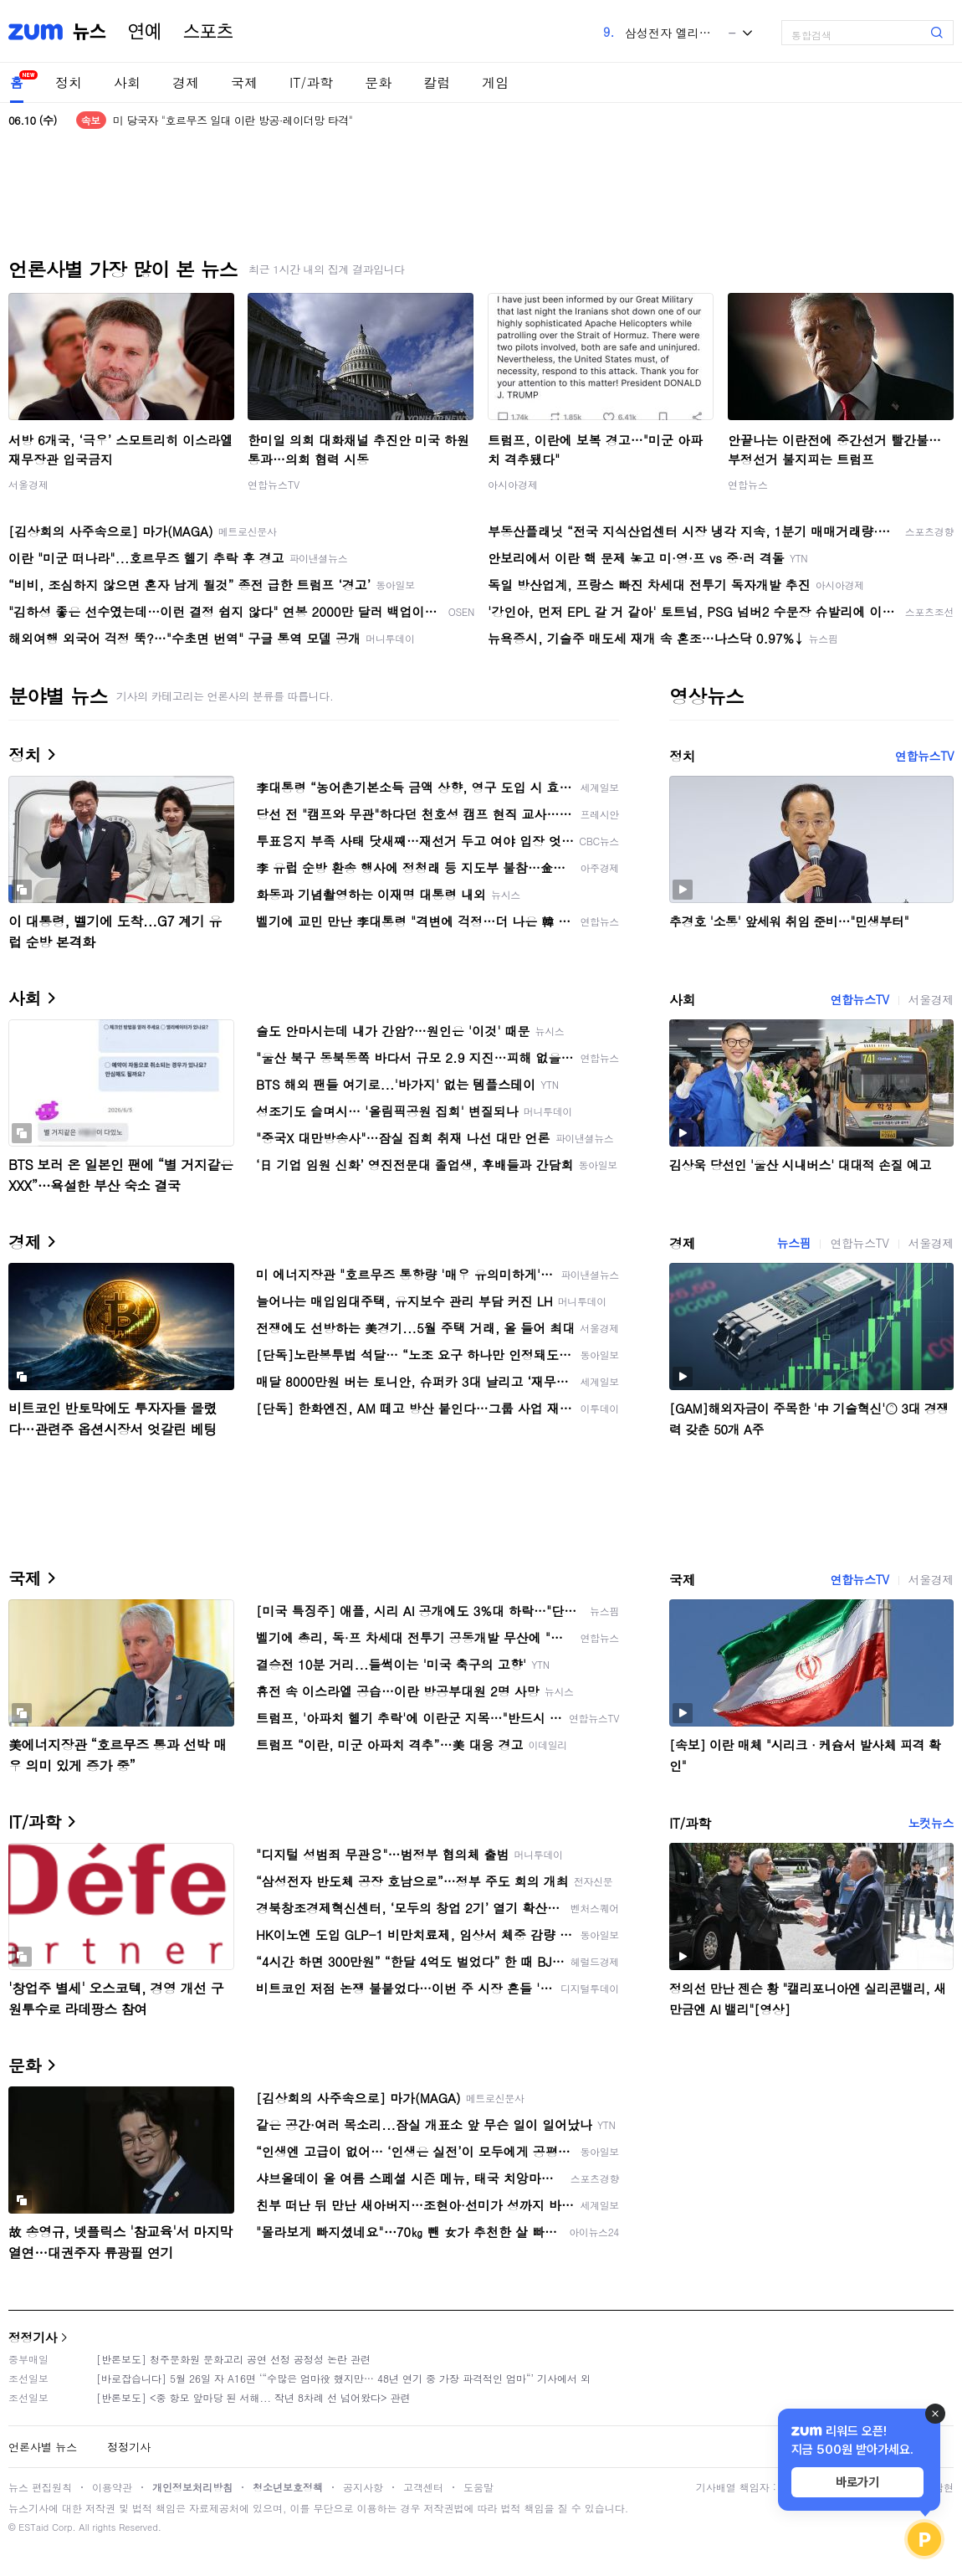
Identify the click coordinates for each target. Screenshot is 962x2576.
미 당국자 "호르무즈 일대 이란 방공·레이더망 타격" (233, 120)
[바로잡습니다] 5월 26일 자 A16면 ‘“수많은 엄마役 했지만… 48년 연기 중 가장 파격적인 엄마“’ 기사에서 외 (343, 2378)
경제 (185, 82)
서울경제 (28, 484)
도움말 (478, 2487)
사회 (127, 82)
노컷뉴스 (931, 1822)
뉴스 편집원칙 (40, 2487)
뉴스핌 (794, 1242)
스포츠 (208, 32)
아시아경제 (513, 484)
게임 (495, 82)
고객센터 (423, 2487)
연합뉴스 (748, 484)
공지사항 (363, 2487)
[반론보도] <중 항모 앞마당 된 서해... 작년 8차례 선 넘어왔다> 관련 (253, 2397)
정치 (68, 82)
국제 (244, 82)
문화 (378, 82)
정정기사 (32, 2337)
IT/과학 (311, 82)
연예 (144, 32)
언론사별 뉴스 (42, 2447)
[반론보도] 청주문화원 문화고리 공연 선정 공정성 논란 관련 (233, 2359)
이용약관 (112, 2487)
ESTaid (33, 2527)
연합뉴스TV (273, 484)
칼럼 (436, 82)
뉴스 (89, 32)
